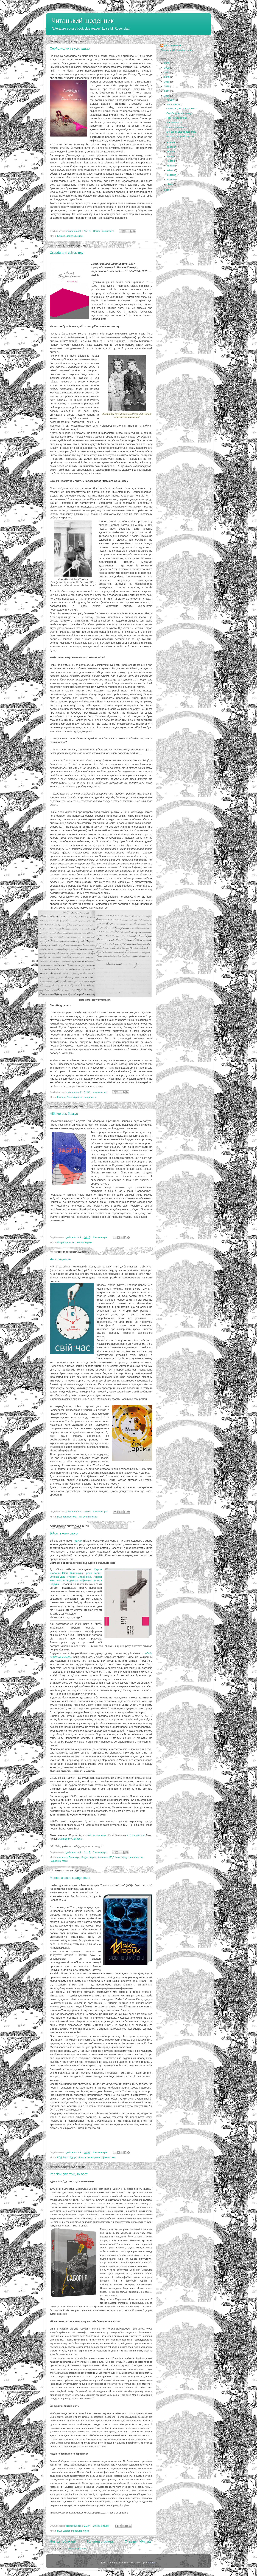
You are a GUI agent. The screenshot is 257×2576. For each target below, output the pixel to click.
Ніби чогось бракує (64, 1114)
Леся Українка (74, 1097)
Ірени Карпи (93, 1573)
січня (170, 184)
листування (90, 1097)
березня (172, 175)
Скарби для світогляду (66, 252)
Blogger (151, 2562)
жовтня (171, 142)
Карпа (93, 1857)
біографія (62, 1242)
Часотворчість (60, 1259)
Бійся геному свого (64, 1533)
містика (82, 2157)
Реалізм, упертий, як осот (69, 2174)
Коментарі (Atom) (77, 2548)
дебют (69, 236)
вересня (172, 147)
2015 (167, 190)
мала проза (136, 1857)
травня (171, 165)
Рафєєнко (55, 1861)
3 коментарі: (100, 1852)
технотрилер (94, 2157)
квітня (170, 170)
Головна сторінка (100, 2541)
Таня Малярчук (83, 1242)
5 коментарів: (101, 1511)
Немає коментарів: (103, 231)
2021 (167, 72)
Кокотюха (103, 1857)
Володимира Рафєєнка (77, 1580)
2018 (167, 86)
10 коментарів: (101, 2525)
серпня (171, 151)
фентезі (78, 236)
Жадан (84, 1857)
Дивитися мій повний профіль (176, 50)
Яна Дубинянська (87, 1516)
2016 (167, 95)
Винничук (74, 1857)
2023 (167, 63)
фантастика (69, 1516)
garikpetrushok (172, 45)
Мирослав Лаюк (80, 2530)
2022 (167, 67)
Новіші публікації (63, 2541)
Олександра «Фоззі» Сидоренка (70, 1576)
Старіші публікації (138, 2541)
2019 (167, 81)
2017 (167, 91)
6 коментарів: (101, 1237)
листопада (173, 104)
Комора (61, 1097)
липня (170, 156)
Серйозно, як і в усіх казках (70, 48)
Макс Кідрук (121, 1857)
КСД (111, 1857)
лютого (171, 179)
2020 (167, 77)
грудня (171, 99)
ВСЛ (71, 1242)
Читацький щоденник (82, 20)
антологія (62, 1857)
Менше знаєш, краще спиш (70, 1878)
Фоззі (65, 1861)
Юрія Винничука (72, 1573)
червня (171, 161)
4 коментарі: (100, 1092)
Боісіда (61, 236)
